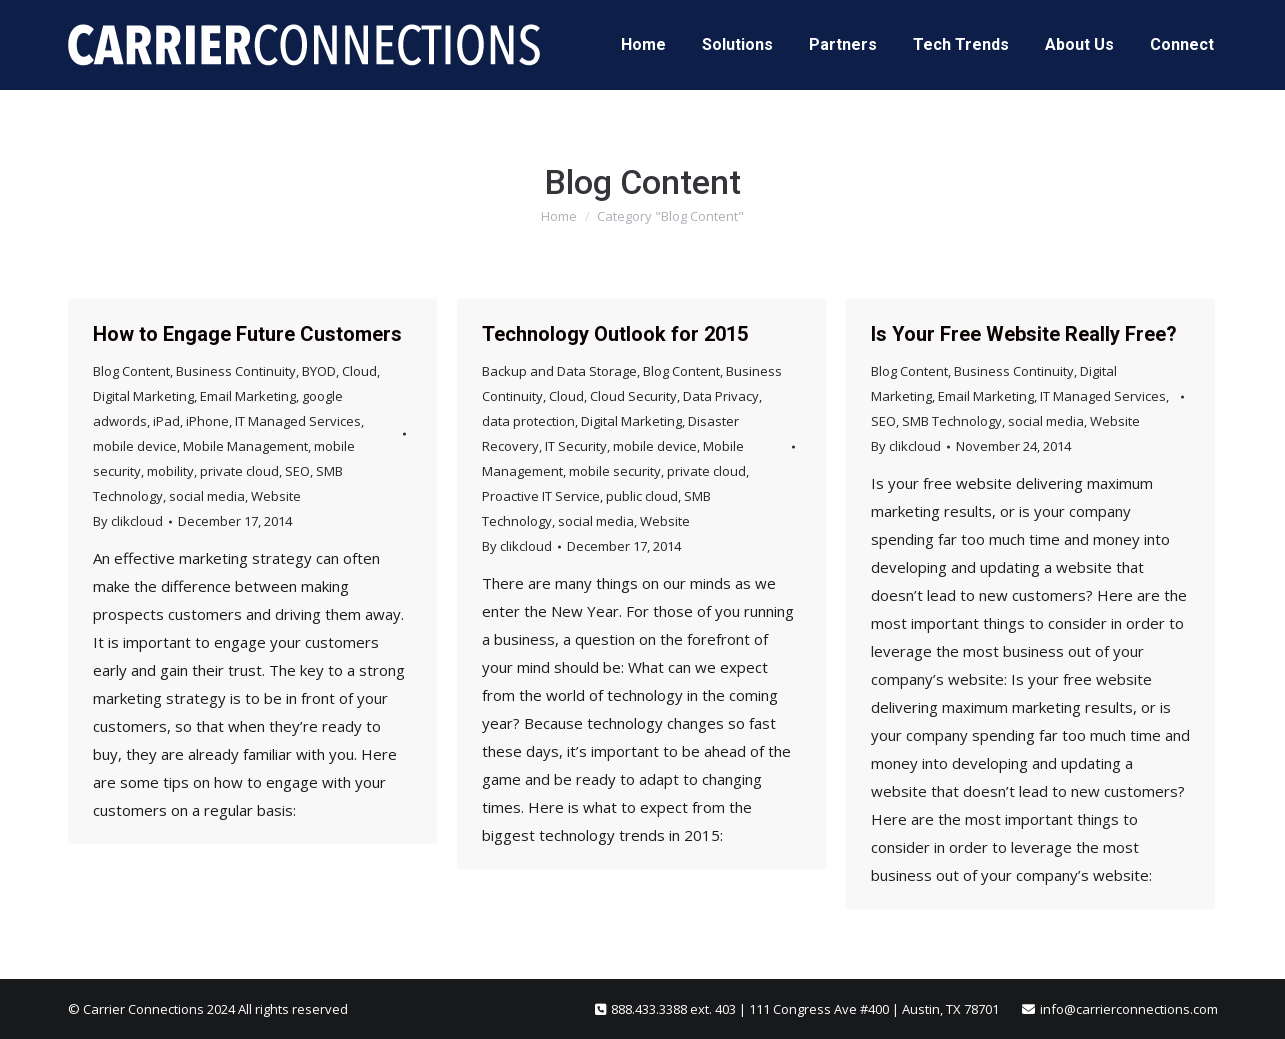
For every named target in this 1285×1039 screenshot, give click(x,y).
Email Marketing (248, 396)
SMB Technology (952, 421)
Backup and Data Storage (559, 371)
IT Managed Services (298, 421)
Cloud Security (633, 396)
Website (276, 496)
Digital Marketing (143, 396)
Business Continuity (236, 371)
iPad (166, 421)
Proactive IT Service (541, 496)
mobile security (615, 471)
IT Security (576, 446)
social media (207, 496)
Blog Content (131, 371)
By (128, 521)
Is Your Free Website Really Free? (1024, 334)
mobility (170, 471)
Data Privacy (721, 396)
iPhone (207, 421)
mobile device (135, 446)
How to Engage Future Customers (247, 334)
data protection (528, 421)
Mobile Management (245, 446)
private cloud (239, 471)
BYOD (319, 371)
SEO (297, 471)
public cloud (642, 496)
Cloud (359, 371)
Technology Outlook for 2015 (615, 334)
